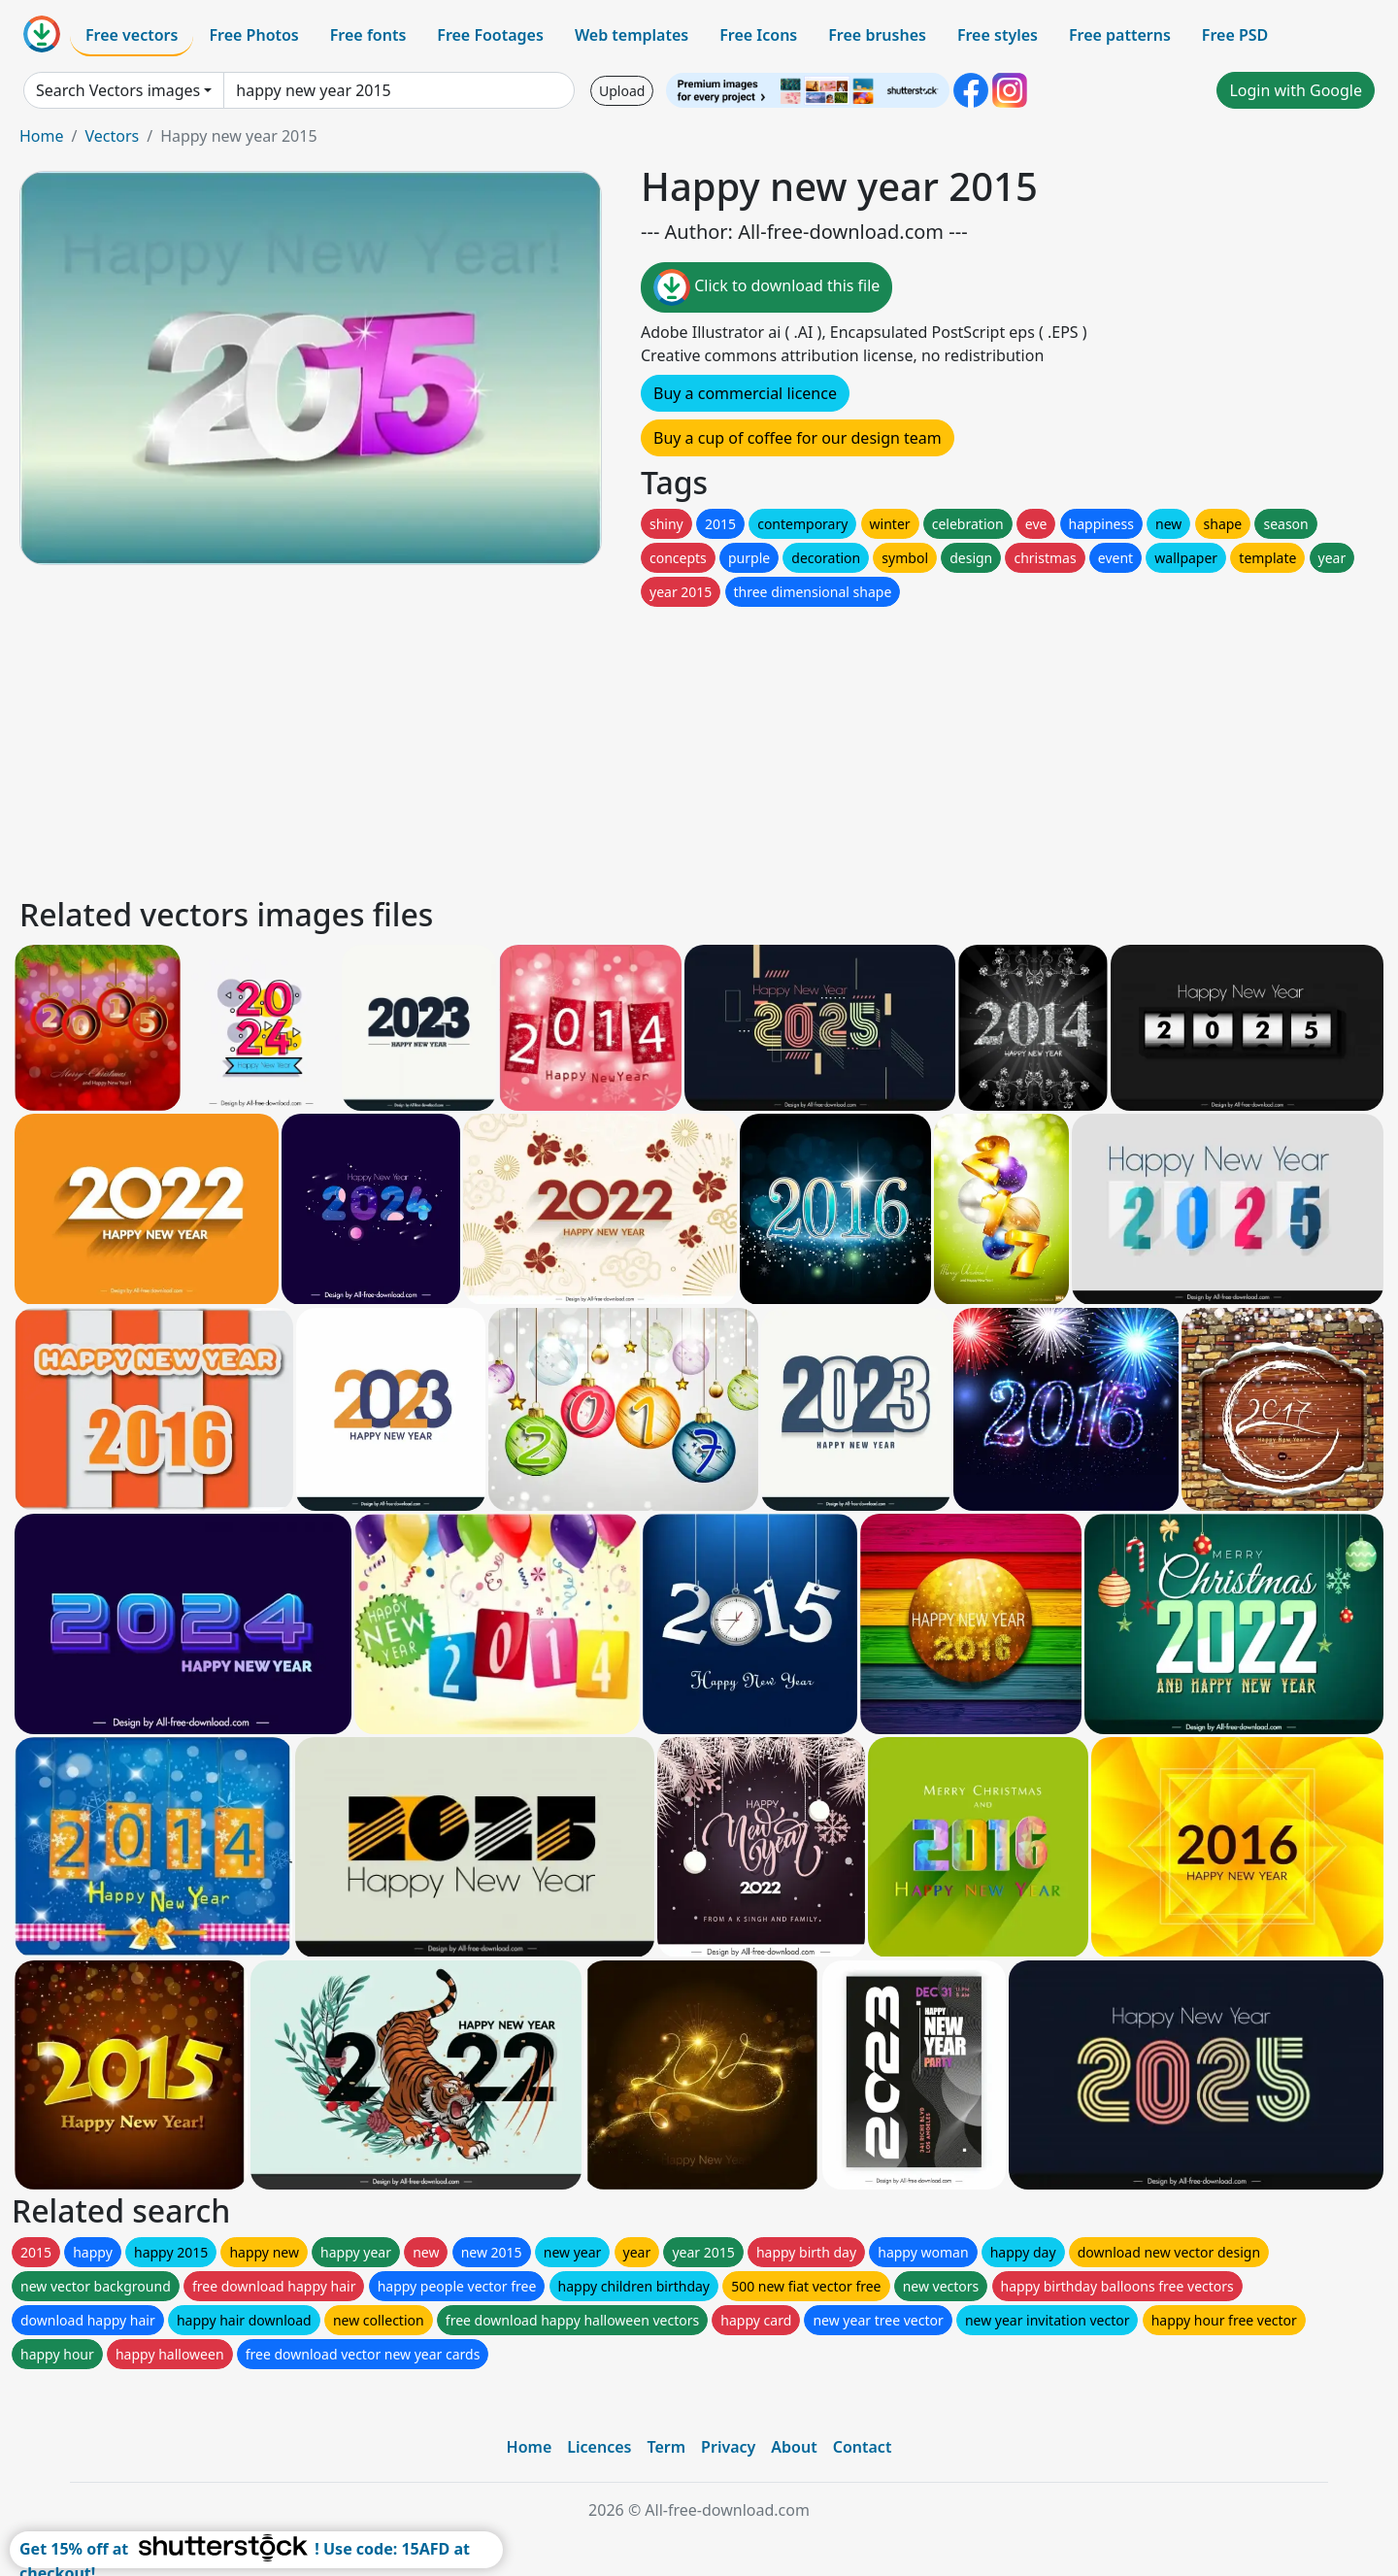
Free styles (997, 35)
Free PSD (1235, 35)
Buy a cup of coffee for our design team (797, 438)
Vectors (111, 136)
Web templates (631, 35)
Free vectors (131, 35)
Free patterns (1120, 35)
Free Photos (253, 35)
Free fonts (368, 35)
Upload (622, 91)
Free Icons (758, 35)
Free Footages (490, 35)
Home (41, 136)
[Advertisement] (599, 747)
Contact (862, 2447)
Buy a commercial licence (745, 393)
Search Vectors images (118, 90)
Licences (599, 2447)
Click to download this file (766, 287)
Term (666, 2447)
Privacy (728, 2447)
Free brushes (877, 35)
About (793, 2447)
